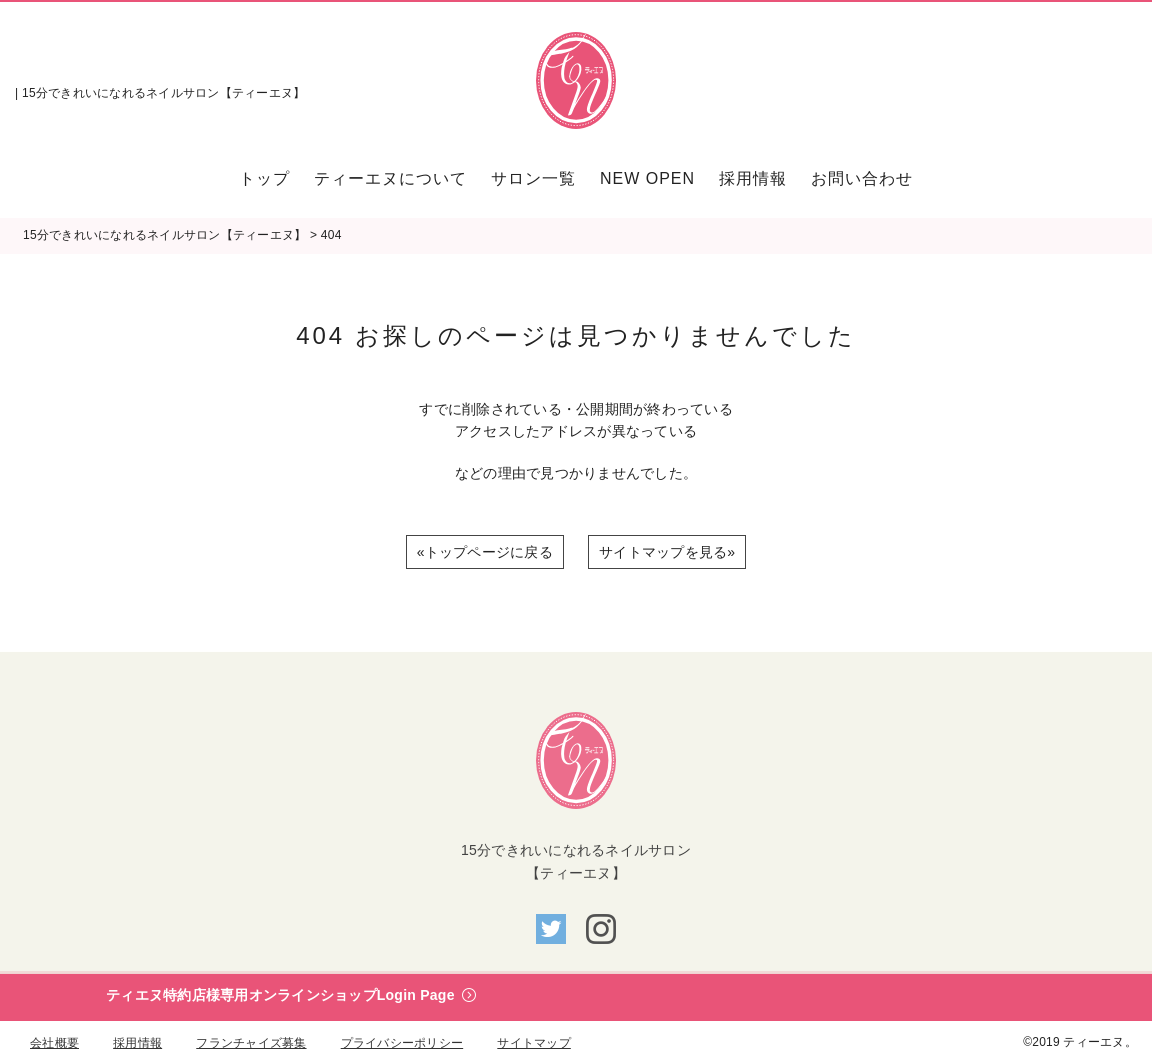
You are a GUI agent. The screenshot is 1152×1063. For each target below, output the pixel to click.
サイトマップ (534, 1043)
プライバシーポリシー (402, 1043)
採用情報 (137, 1043)
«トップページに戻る (485, 552)
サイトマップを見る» (667, 552)
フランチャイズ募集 (251, 1043)
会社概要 (54, 1043)
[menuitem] (270, 178)
